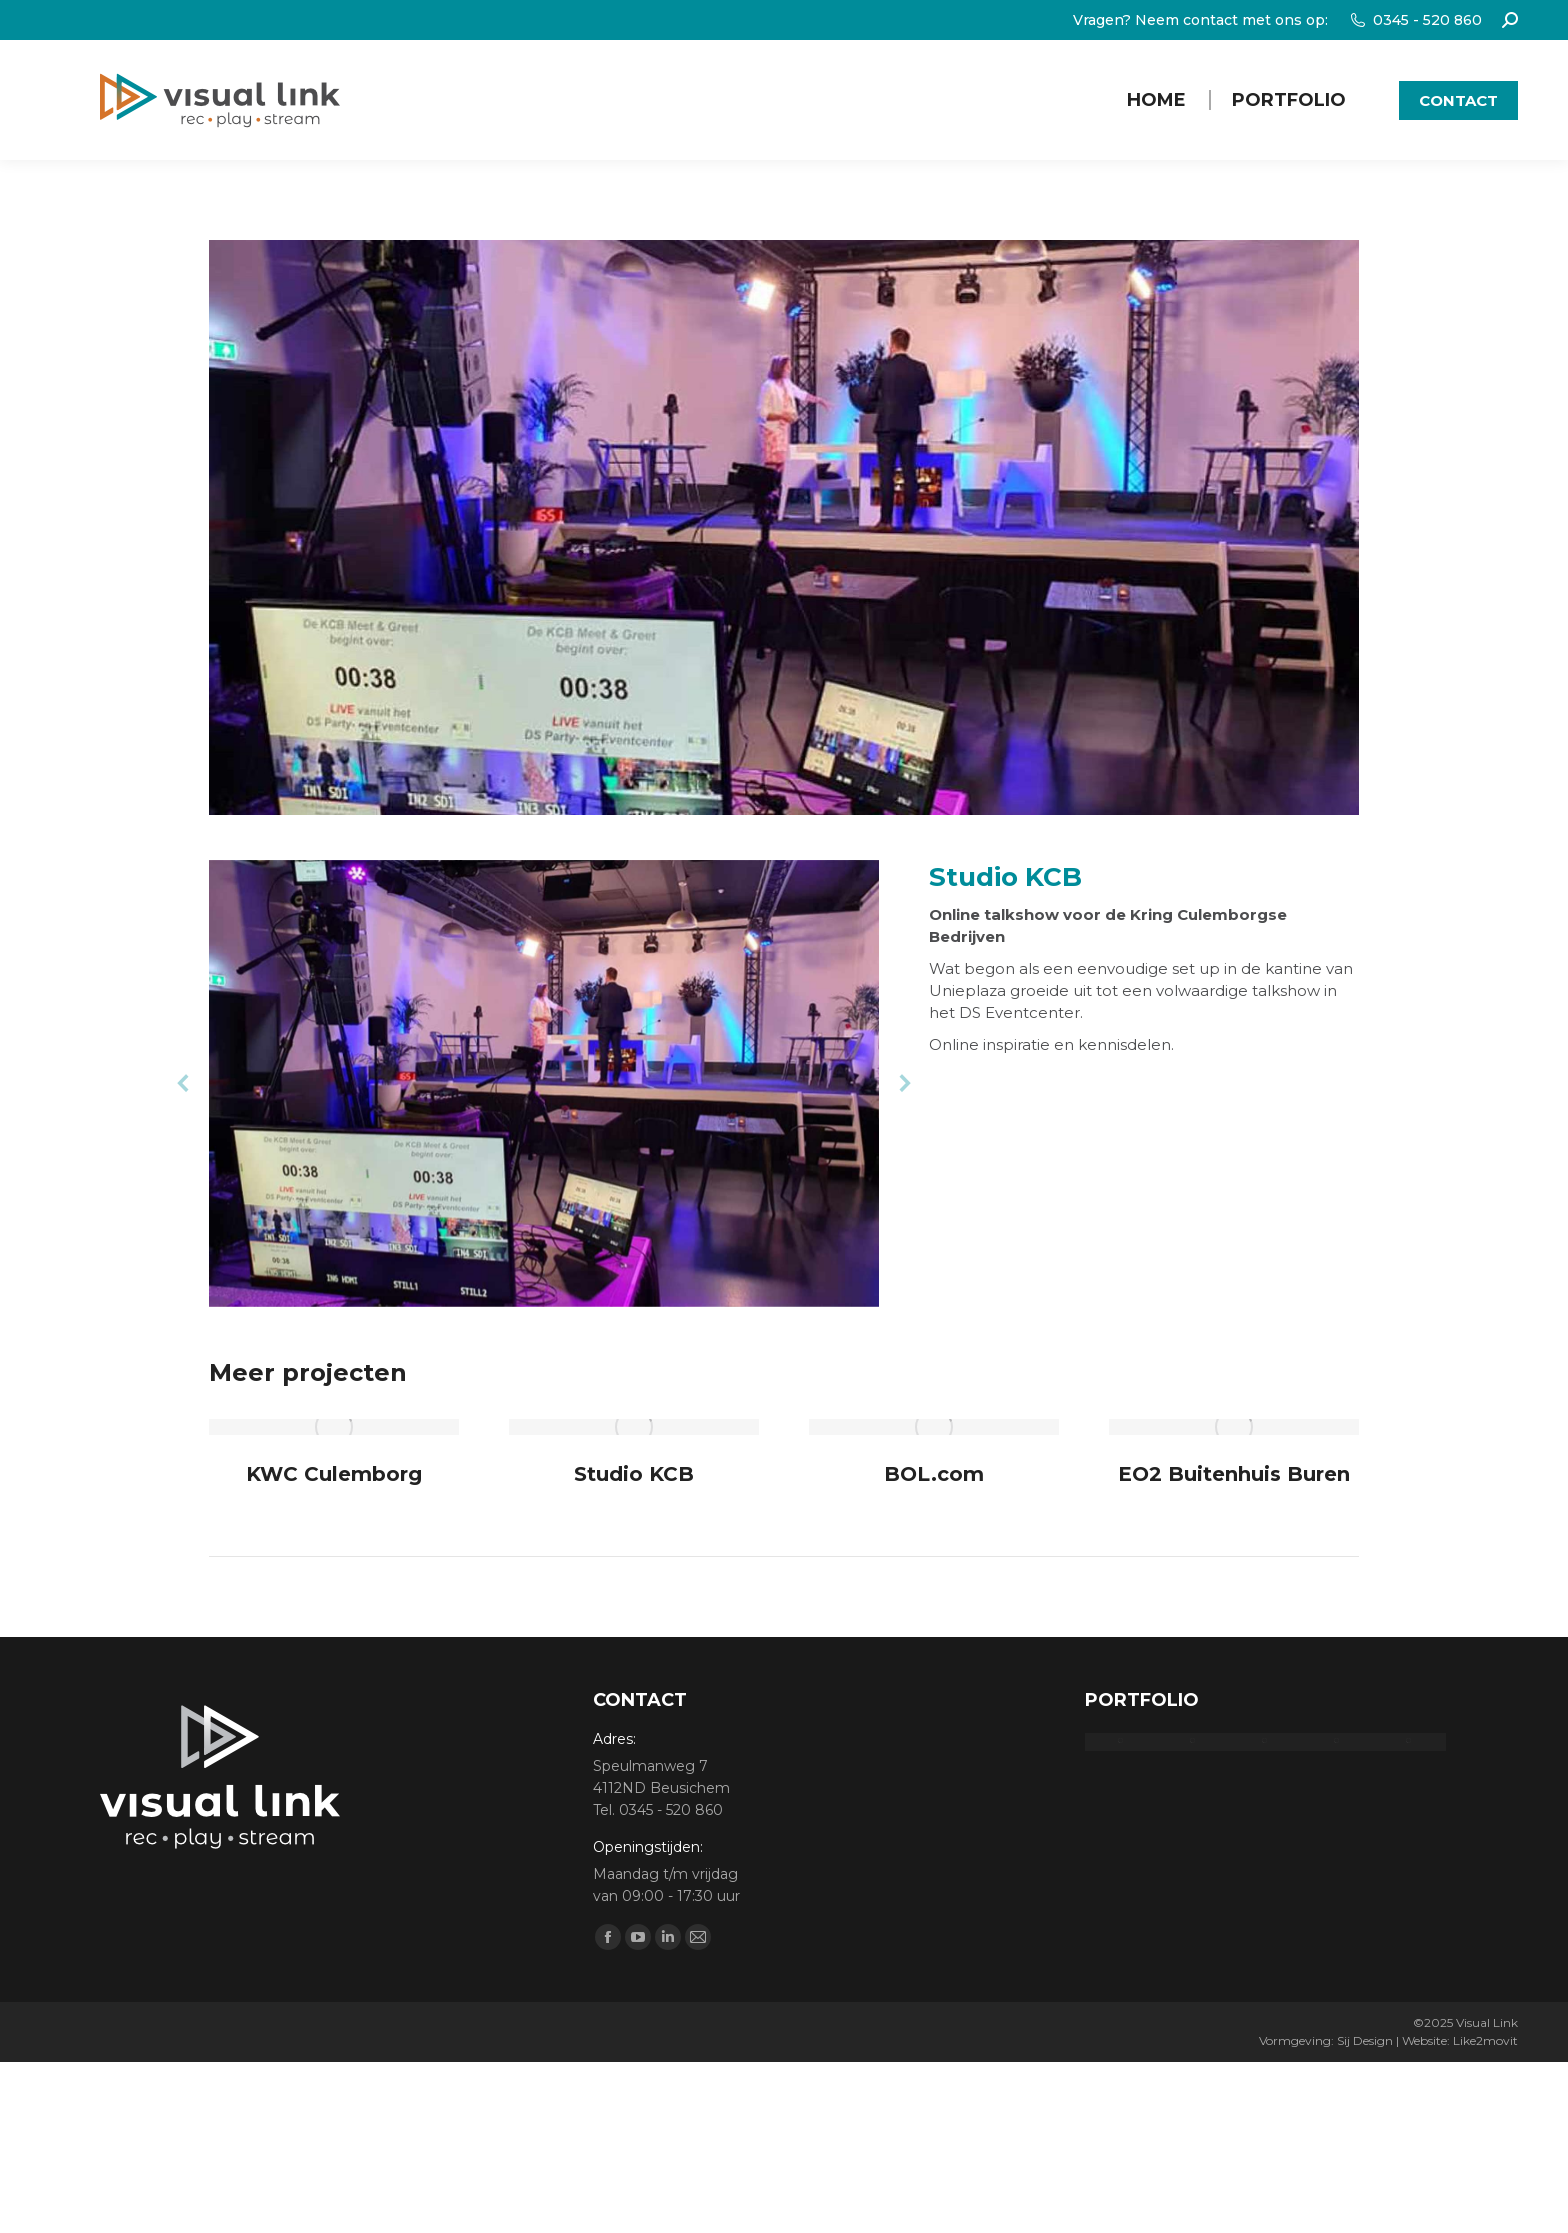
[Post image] (334, 1427)
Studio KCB (634, 1474)
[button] (184, 1083)
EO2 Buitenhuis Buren (1234, 1474)
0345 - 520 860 (1415, 20)
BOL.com (934, 1474)
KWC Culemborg (334, 1474)
